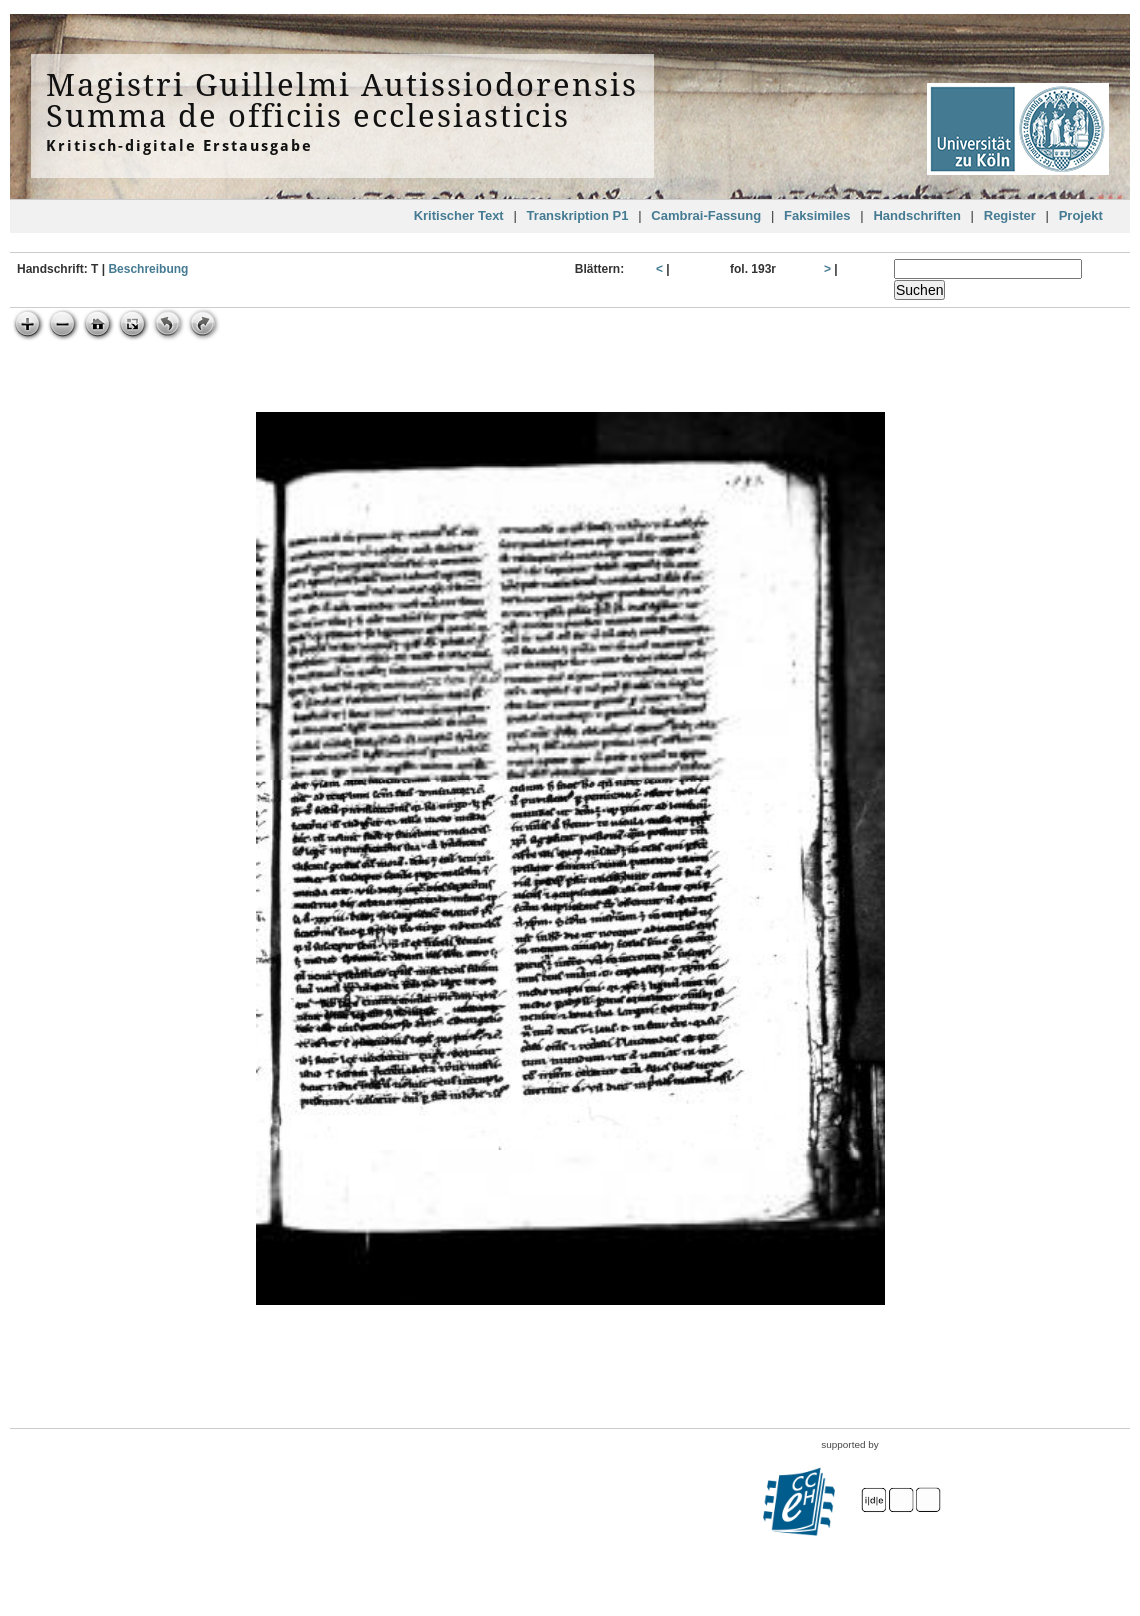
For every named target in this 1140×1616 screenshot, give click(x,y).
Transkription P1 (578, 215)
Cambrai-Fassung (706, 215)
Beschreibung (148, 269)
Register (1010, 215)
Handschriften (916, 215)
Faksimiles (817, 215)
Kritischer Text (459, 215)
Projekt (1081, 215)
